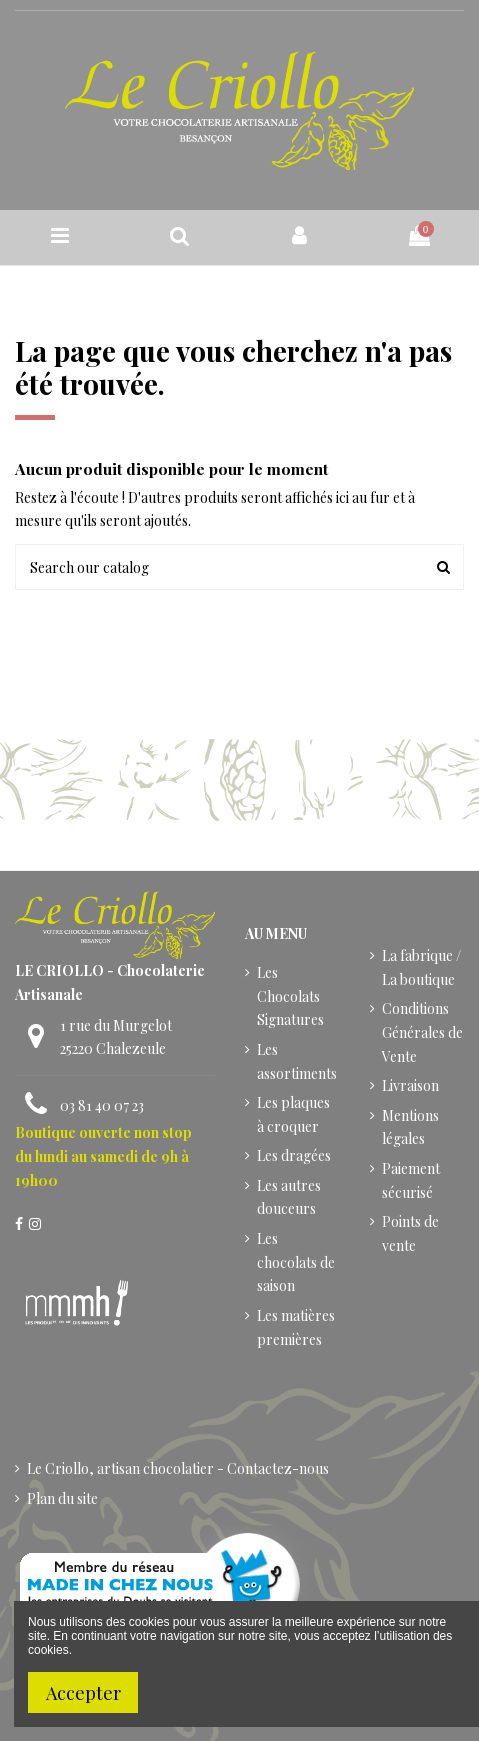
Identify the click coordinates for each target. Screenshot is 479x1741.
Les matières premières (296, 1327)
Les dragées (294, 1155)
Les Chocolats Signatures (290, 996)
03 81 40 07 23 (102, 1105)
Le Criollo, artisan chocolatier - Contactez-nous (178, 1468)
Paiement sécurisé (411, 1180)
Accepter (83, 1692)
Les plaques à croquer (293, 1114)
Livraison (410, 1085)
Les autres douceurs (289, 1197)
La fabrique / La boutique (421, 967)
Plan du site (62, 1498)
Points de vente (410, 1233)
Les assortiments (297, 1061)
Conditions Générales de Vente (422, 1032)
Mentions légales (410, 1127)
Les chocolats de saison (296, 1262)
